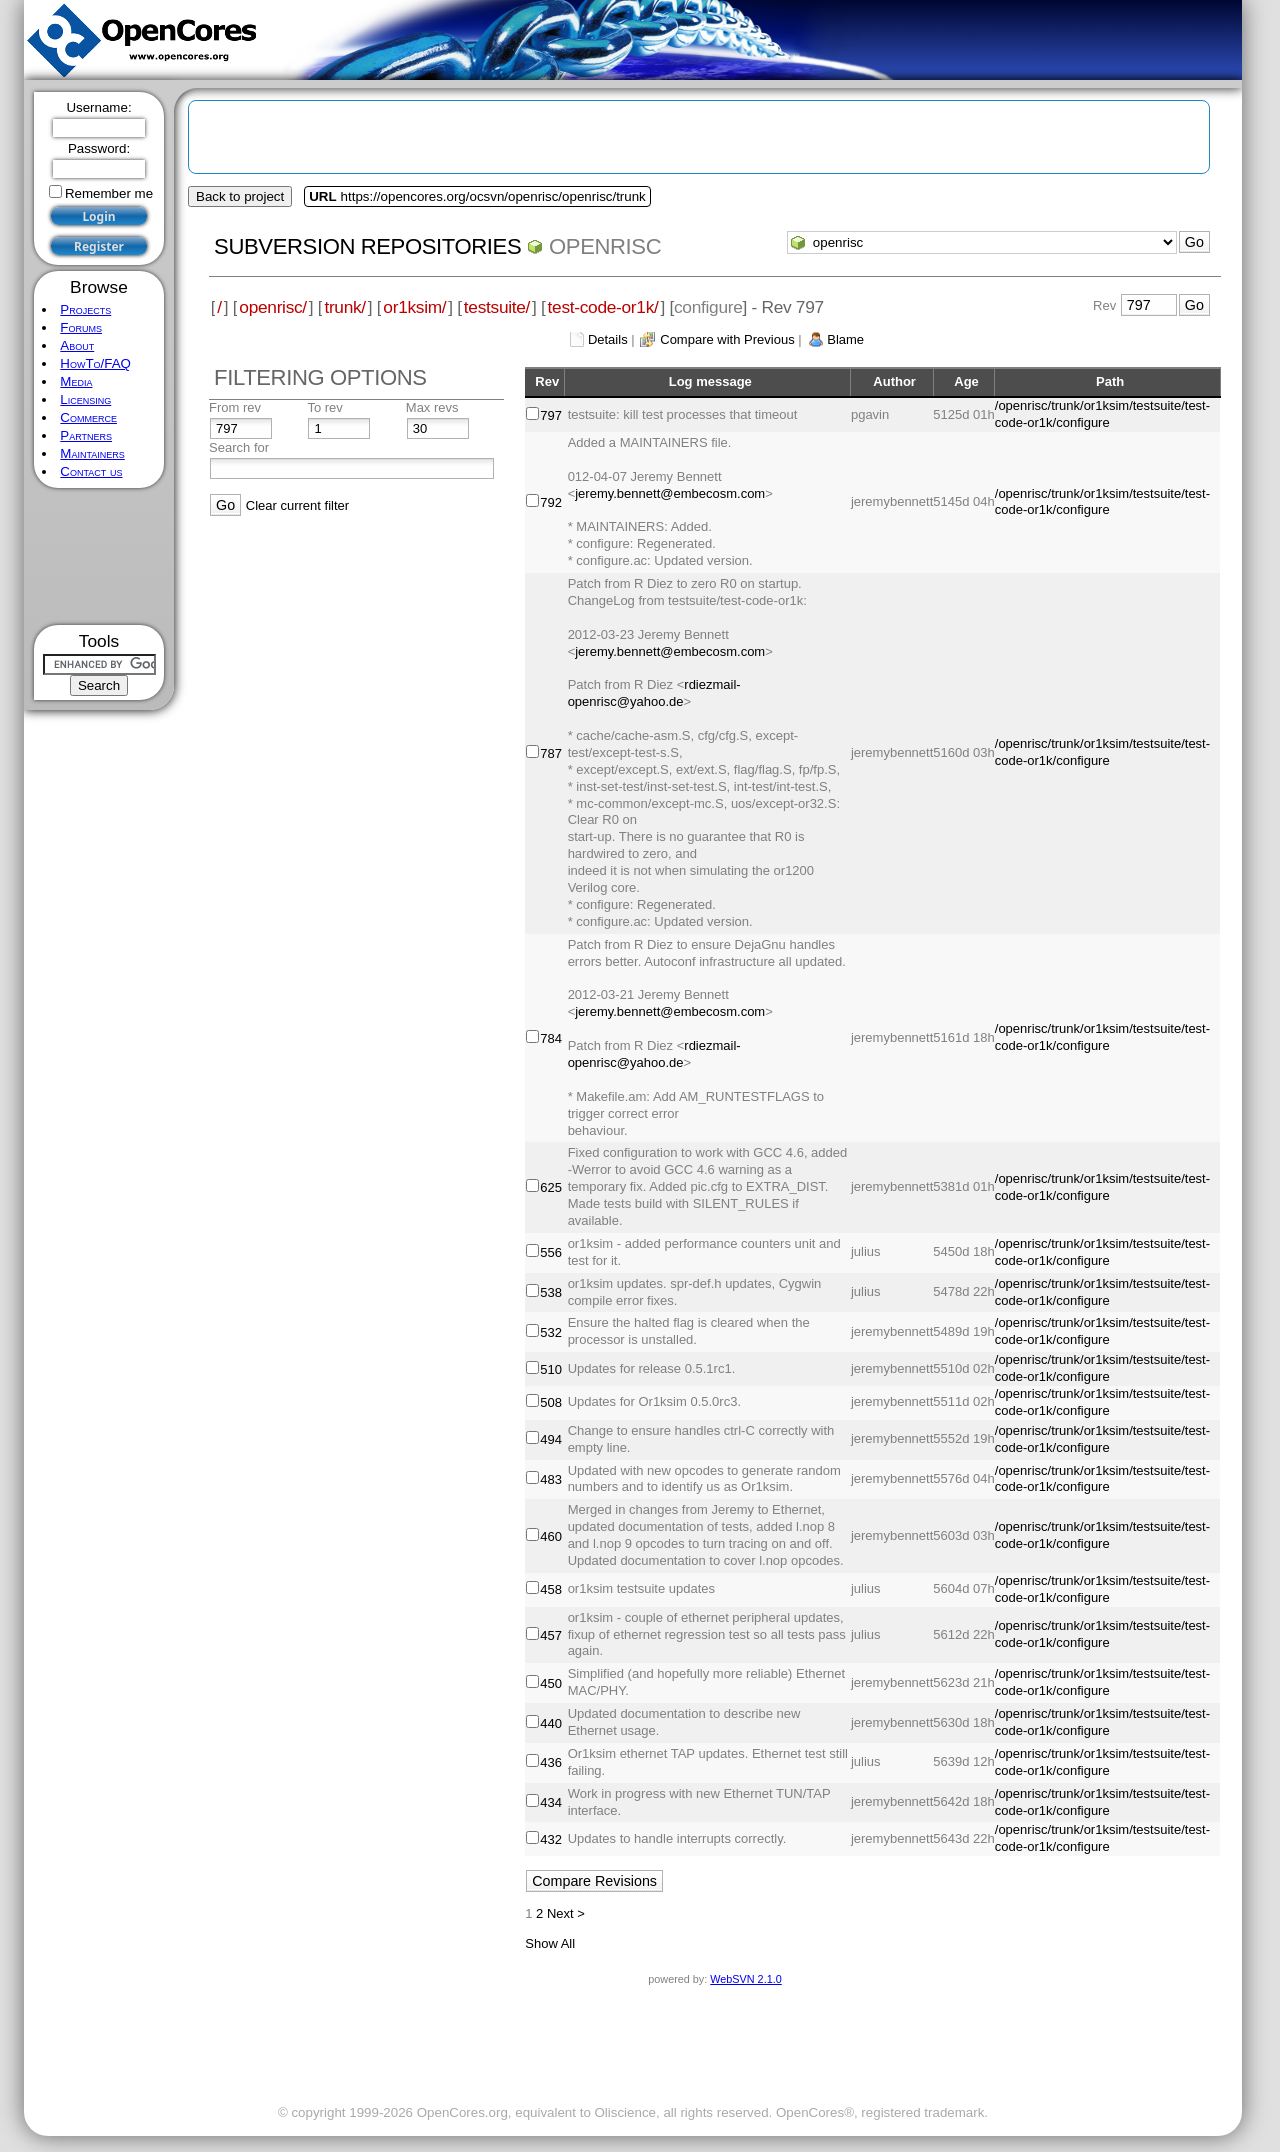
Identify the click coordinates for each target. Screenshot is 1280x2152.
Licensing (85, 399)
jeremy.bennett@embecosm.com (670, 493)
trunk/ (344, 307)
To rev (324, 407)
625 (551, 1187)
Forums (81, 327)
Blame (845, 339)
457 (551, 1635)
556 (551, 1252)
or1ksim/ (414, 307)
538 (551, 1292)
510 (551, 1369)
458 (551, 1589)
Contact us (91, 471)
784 (551, 1038)
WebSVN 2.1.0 (745, 1979)
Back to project (240, 196)
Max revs (432, 407)
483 (551, 1479)
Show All (550, 1943)
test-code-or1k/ (603, 307)
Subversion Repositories (367, 246)
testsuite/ (497, 307)
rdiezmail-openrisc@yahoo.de (654, 693)
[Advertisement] (99, 556)
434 (551, 1802)
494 (551, 1439)
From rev (235, 407)
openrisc (605, 246)
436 (551, 1762)
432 (551, 1839)
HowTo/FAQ (95, 363)
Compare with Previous (727, 339)
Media (76, 381)
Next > (566, 1913)
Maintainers (92, 453)
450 (551, 1683)
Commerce (88, 417)
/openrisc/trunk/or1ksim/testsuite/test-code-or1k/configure (1102, 414)
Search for (239, 447)
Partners (86, 435)
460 (551, 1536)
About (77, 345)
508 (551, 1402)
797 (551, 415)
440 (551, 1723)
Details (608, 339)
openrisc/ (273, 307)
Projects (85, 309)
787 (551, 753)
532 (551, 1332)
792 (551, 502)
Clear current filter (297, 505)
